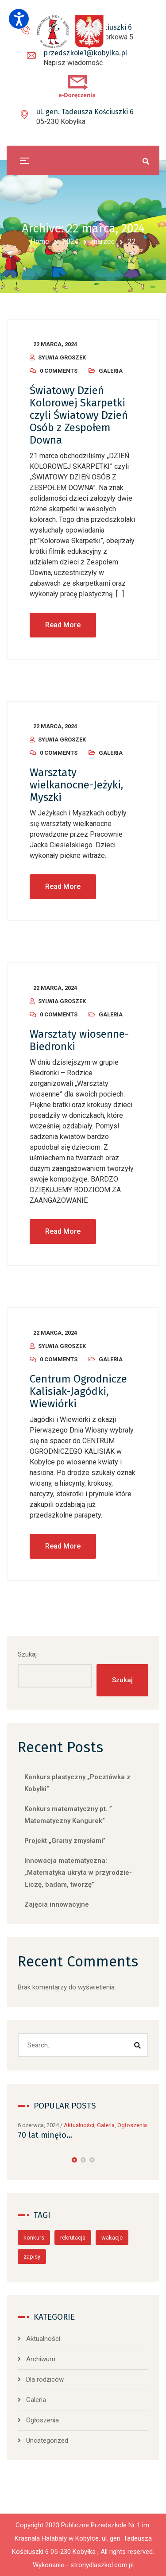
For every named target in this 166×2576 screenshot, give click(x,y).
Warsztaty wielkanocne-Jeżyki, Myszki (76, 784)
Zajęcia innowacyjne (56, 1904)
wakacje (112, 2237)
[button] (74, 2160)
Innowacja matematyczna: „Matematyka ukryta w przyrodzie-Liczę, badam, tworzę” (78, 1873)
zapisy (31, 2256)
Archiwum (40, 2359)
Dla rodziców (45, 2379)
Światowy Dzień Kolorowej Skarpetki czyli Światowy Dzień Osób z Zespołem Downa (79, 415)
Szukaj (27, 1654)
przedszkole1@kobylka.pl (85, 53)
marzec (103, 241)
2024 (70, 241)
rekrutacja (72, 2237)
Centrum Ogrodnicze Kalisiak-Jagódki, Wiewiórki (78, 1391)
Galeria (111, 370)
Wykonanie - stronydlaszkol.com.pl (83, 2565)
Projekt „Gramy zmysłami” (65, 1841)
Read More (63, 625)
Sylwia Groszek (62, 357)
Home (40, 241)
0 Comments (58, 370)
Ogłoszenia (132, 2125)
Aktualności (79, 2125)
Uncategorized (47, 2441)
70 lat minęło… (45, 2135)
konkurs (33, 2237)
